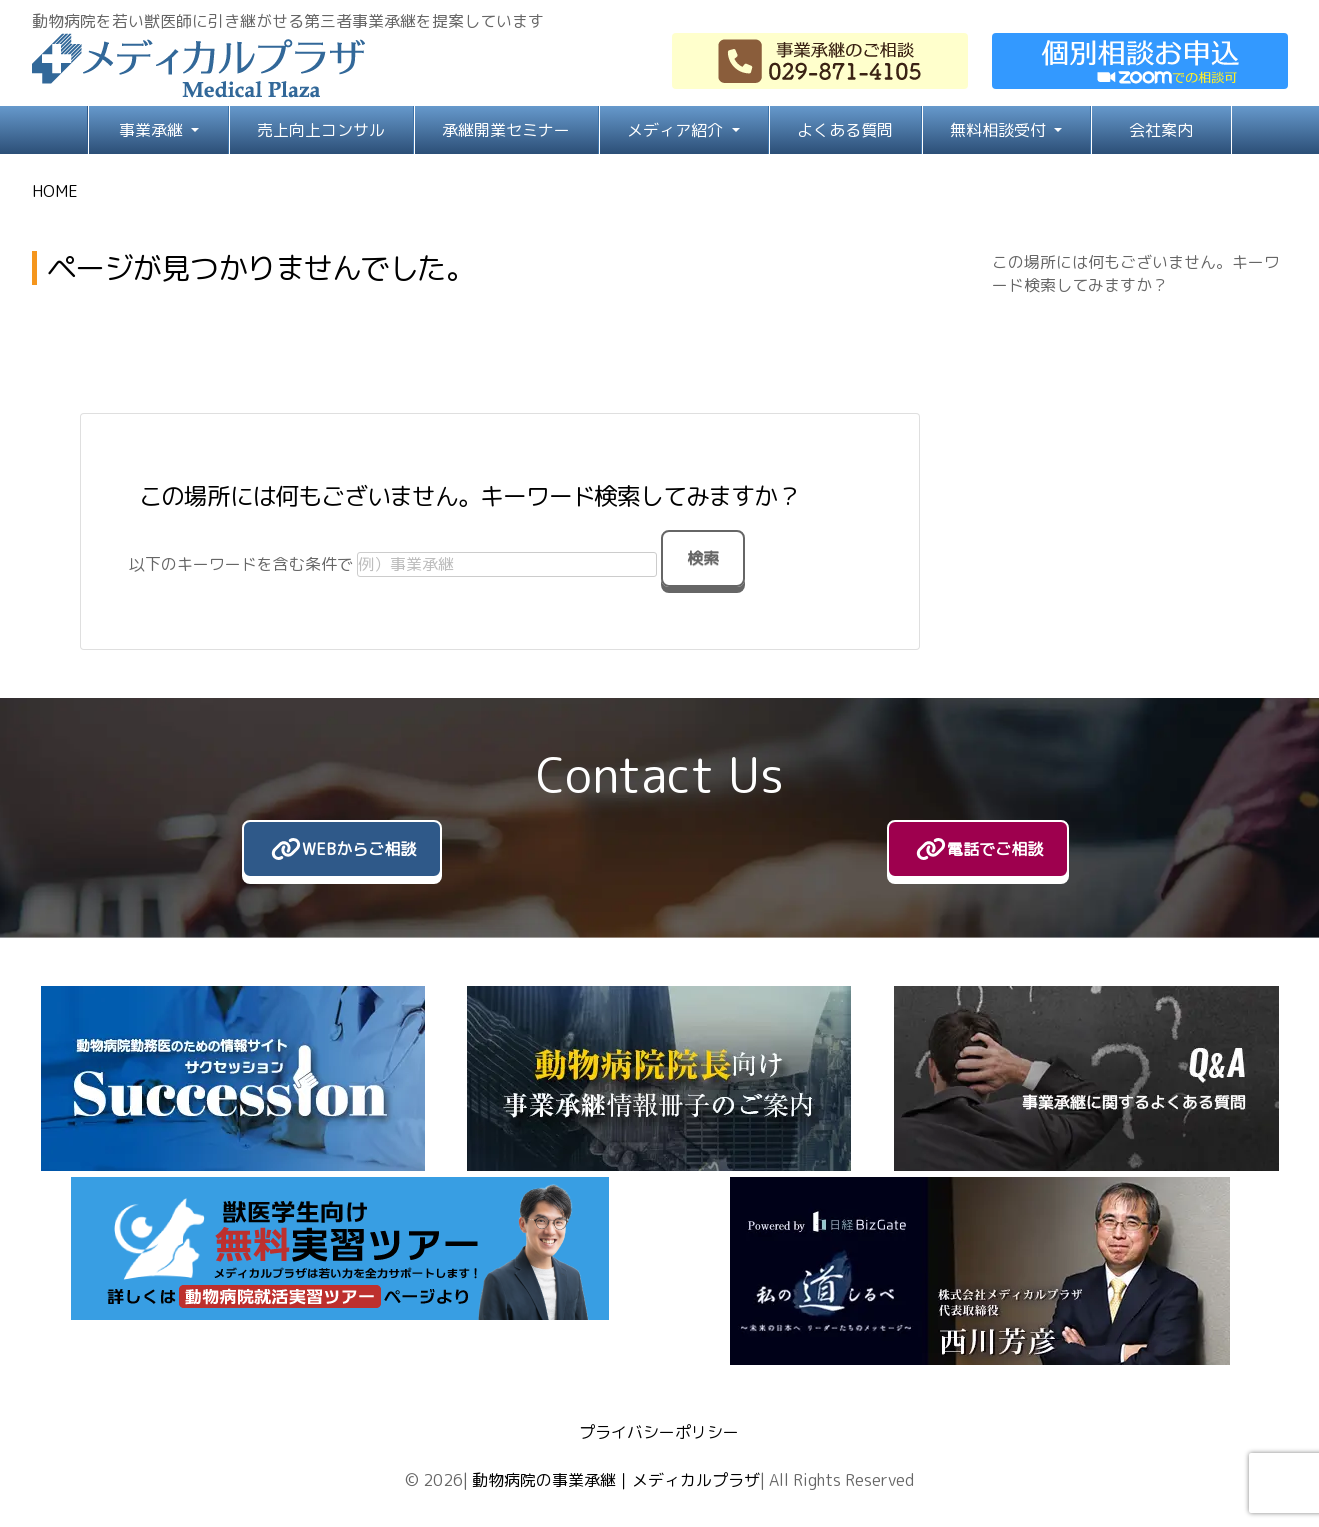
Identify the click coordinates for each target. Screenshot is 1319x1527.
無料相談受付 (1000, 130)
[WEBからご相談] (342, 849)
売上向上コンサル (321, 130)
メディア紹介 (677, 130)
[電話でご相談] (978, 849)
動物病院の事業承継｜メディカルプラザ (616, 1480)
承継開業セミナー (506, 130)
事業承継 (153, 130)
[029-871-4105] (820, 61)
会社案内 (1161, 130)
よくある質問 (845, 130)
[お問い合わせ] (1140, 61)
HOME (55, 191)
